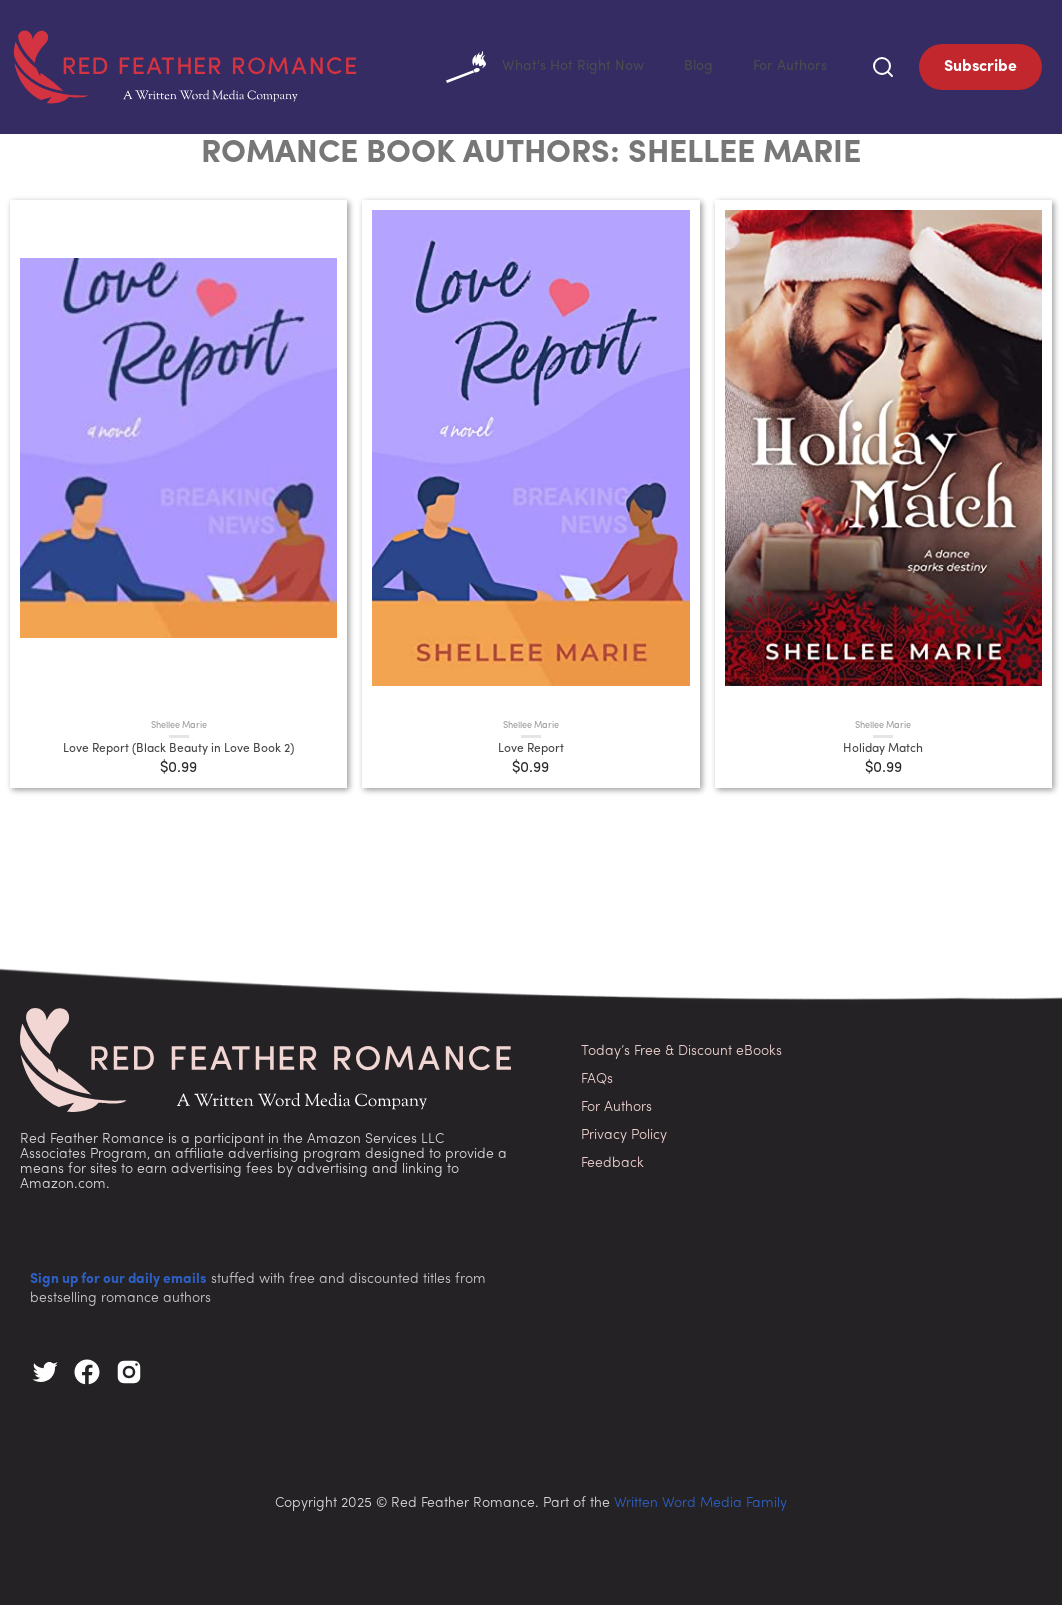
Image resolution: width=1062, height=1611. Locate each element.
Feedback (612, 1169)
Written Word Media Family (700, 1509)
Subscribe (980, 70)
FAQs (597, 1085)
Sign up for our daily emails (118, 1285)
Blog (689, 70)
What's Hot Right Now (526, 70)
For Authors (786, 70)
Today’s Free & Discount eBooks (681, 1057)
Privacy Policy (624, 1141)
